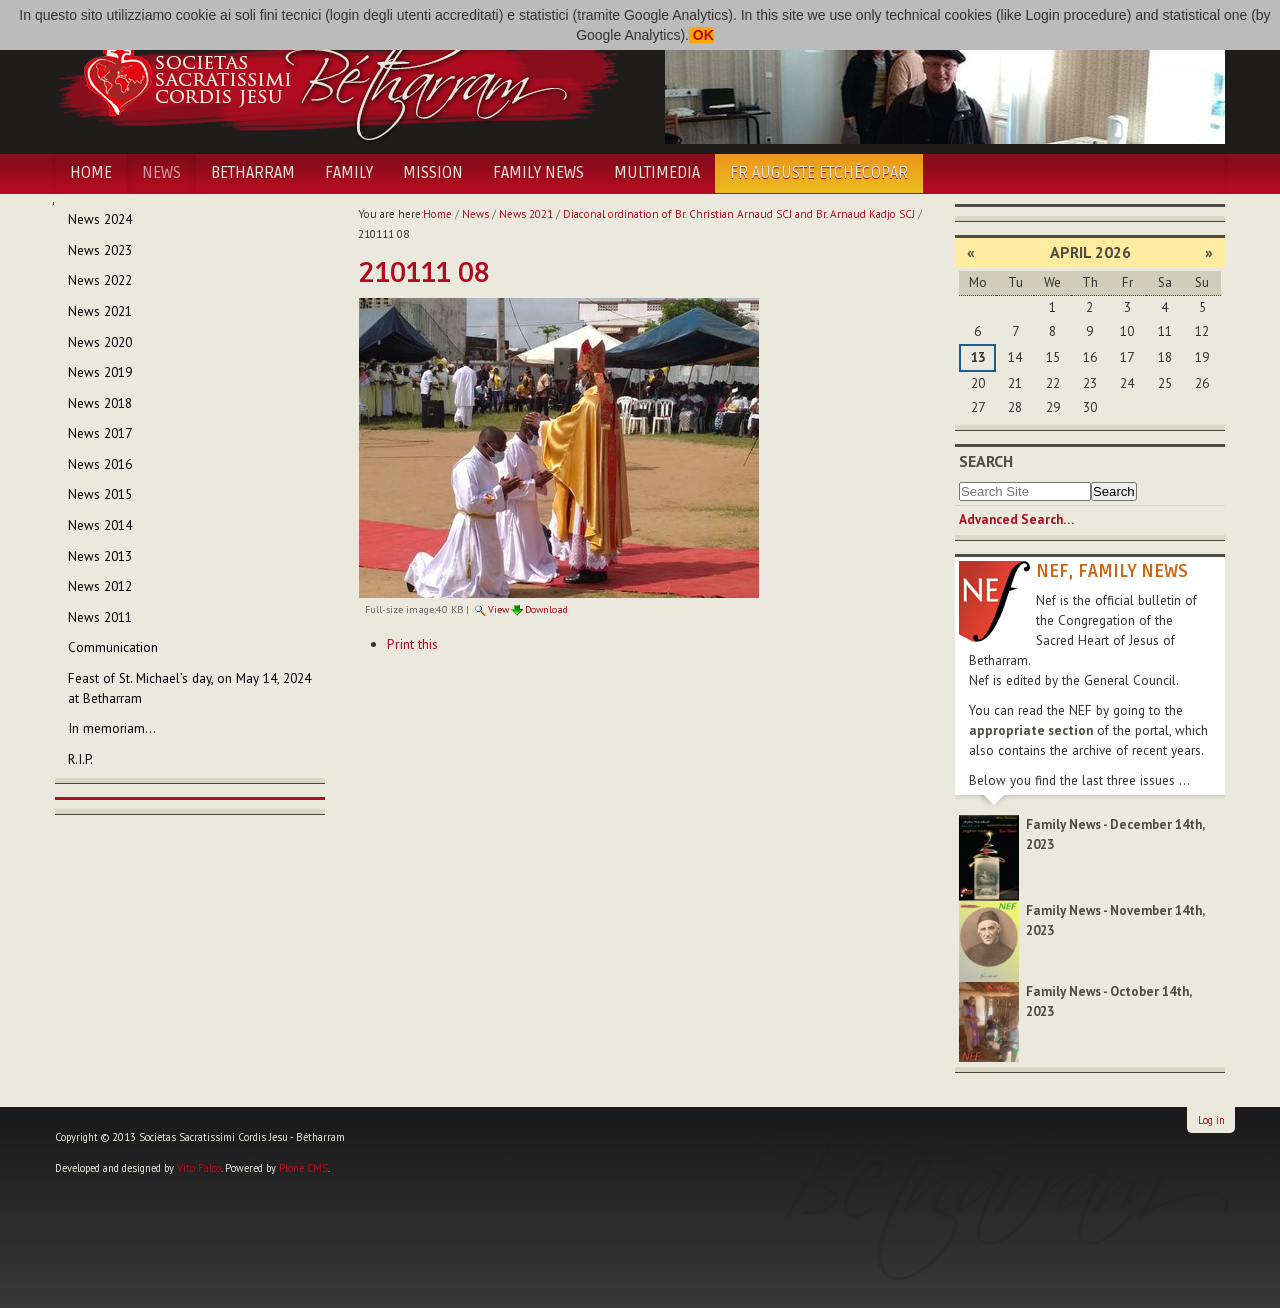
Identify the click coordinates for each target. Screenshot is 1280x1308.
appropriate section (1031, 730)
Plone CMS (303, 1168)
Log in (1211, 1120)
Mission (433, 173)
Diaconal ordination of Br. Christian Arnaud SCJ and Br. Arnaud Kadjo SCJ (739, 214)
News (161, 173)
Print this (412, 644)
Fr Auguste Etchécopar (819, 173)
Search (986, 461)
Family (349, 173)
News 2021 (526, 214)
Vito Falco (199, 1168)
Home (91, 173)
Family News (538, 173)
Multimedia (657, 173)
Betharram (253, 173)
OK (701, 35)
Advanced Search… (1016, 519)
